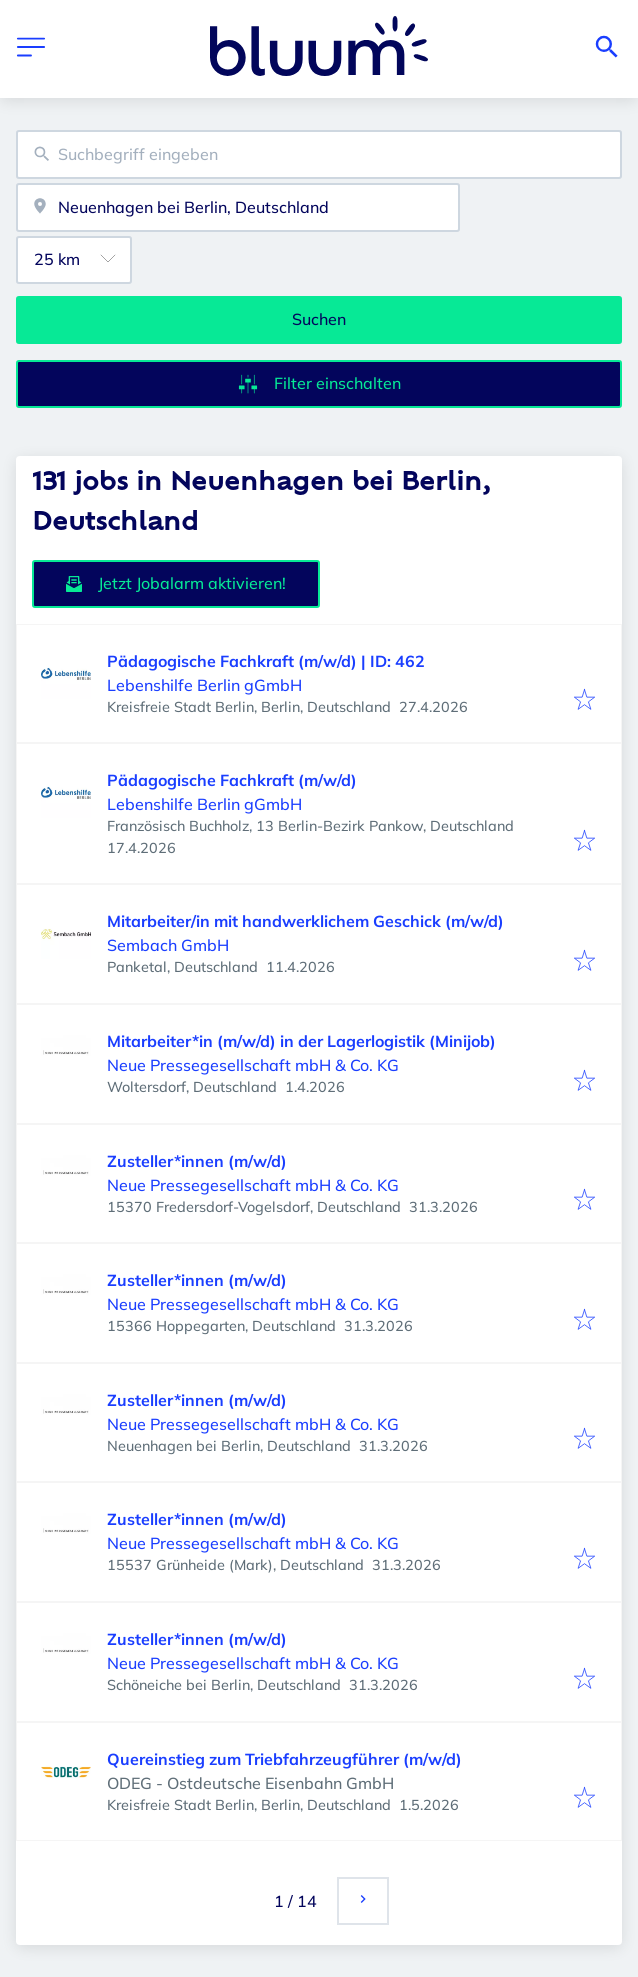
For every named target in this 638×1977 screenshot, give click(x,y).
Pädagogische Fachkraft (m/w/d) (232, 780)
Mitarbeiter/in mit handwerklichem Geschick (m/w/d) (305, 921)
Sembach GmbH (168, 945)
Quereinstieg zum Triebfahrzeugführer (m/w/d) (284, 1759)
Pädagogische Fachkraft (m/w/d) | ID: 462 (266, 661)
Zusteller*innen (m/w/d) (197, 1161)
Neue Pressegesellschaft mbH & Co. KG (253, 1065)
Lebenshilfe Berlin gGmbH (204, 685)
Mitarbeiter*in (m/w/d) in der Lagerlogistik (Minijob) (301, 1041)
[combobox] (319, 154)
